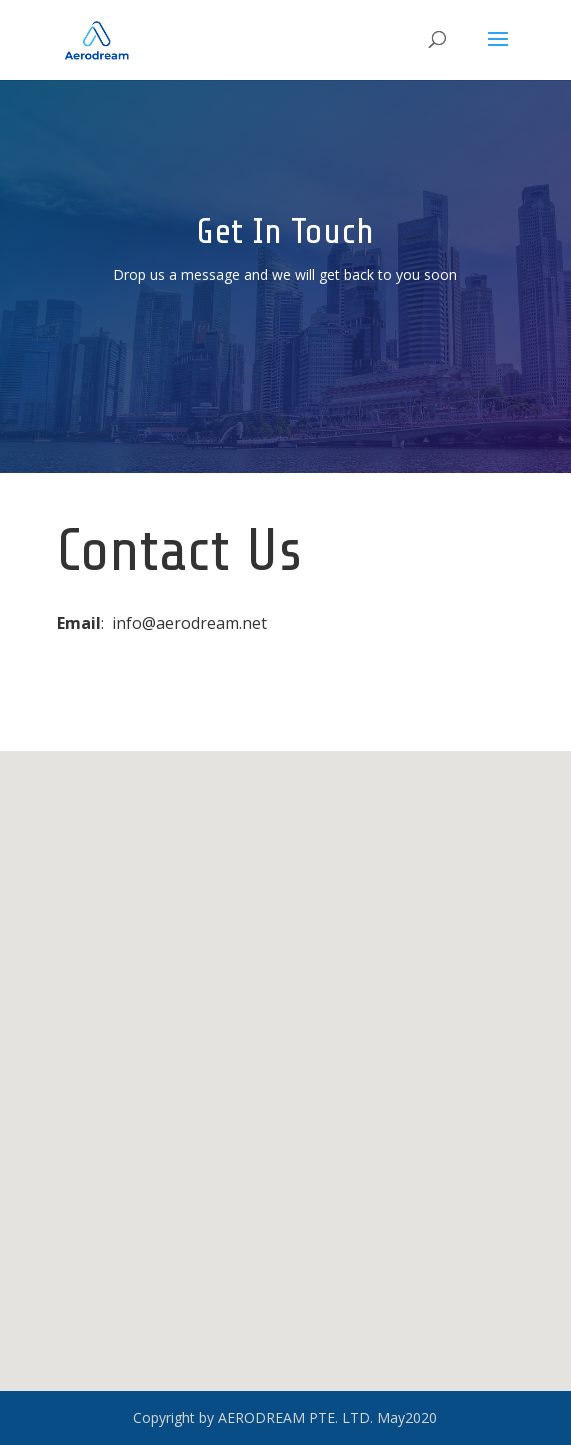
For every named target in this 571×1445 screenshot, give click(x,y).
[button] (287, 1063)
